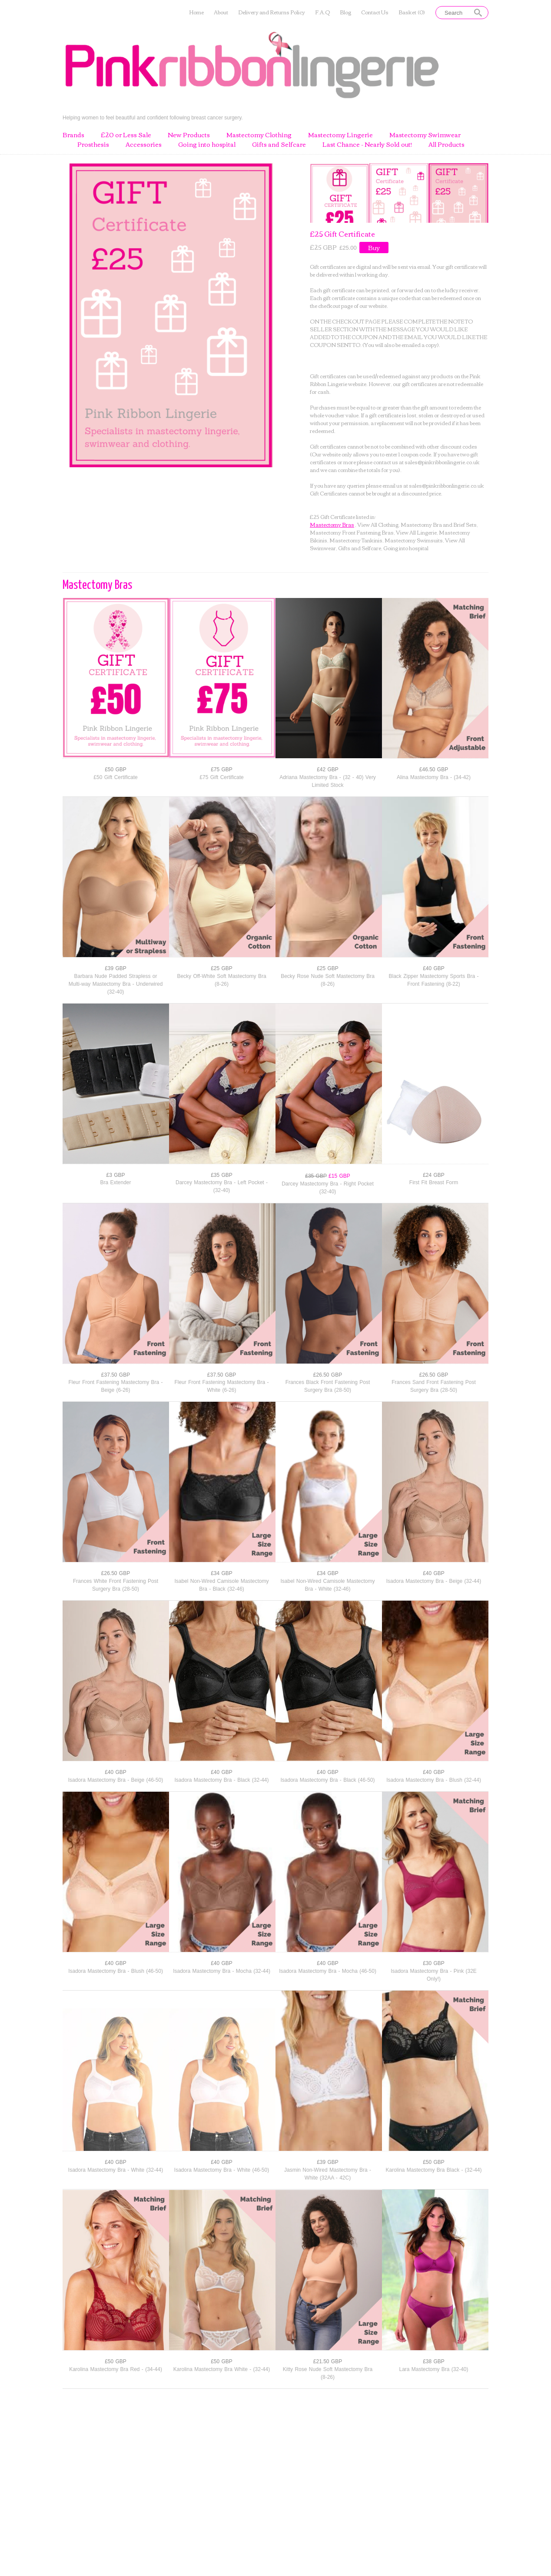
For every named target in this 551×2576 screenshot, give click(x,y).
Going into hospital (207, 144)
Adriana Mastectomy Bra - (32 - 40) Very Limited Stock (327, 781)
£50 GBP (115, 769)
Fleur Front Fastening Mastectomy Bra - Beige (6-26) (115, 1386)
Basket (411, 12)
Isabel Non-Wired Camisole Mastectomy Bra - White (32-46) (327, 1585)
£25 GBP (221, 968)
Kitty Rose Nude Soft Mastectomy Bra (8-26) (327, 2373)
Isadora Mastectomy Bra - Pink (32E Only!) (434, 1975)
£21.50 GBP (327, 2361)
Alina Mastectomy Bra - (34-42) (434, 777)
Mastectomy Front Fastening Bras (352, 532)
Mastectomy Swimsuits (414, 540)
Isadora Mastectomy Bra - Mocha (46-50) (327, 1971)
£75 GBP (221, 769)
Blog (345, 12)
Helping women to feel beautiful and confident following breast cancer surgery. (153, 117)
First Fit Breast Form (433, 1182)
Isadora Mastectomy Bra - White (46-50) (221, 2170)
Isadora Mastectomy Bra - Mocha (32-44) (221, 1971)
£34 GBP (221, 1573)
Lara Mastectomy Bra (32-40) (433, 2369)
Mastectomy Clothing (259, 135)
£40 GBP (434, 968)
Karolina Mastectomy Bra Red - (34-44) (115, 2369)
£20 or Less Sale (126, 135)
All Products (446, 144)
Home (196, 12)
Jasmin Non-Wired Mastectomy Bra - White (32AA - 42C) (327, 2174)
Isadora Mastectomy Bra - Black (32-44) (221, 1780)
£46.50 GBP (433, 769)
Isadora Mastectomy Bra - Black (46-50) (327, 1780)
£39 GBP (115, 968)
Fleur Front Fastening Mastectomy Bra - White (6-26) (221, 1386)
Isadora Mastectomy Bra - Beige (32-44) (433, 1581)
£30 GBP (434, 1963)
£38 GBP (434, 2361)
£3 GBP (115, 1175)
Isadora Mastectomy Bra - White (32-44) (115, 2170)
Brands (73, 135)
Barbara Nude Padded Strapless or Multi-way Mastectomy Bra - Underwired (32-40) (116, 984)
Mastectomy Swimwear (425, 135)
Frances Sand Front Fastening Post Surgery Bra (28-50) (433, 1386)
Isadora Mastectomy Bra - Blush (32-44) (433, 1780)
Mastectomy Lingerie (340, 135)
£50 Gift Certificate (115, 777)
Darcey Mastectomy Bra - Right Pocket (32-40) (328, 1188)
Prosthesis (93, 144)
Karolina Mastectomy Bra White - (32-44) (221, 2369)
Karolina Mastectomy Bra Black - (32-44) (433, 2170)
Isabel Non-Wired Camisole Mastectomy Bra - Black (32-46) (221, 1585)
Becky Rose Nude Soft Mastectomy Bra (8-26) (328, 980)
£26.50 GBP (327, 1375)
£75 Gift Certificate (221, 777)
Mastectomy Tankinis (355, 540)
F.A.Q (322, 12)
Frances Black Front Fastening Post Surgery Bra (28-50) (327, 1386)
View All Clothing (377, 524)
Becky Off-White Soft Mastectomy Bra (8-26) (221, 980)
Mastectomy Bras (332, 524)
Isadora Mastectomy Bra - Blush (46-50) (115, 1971)
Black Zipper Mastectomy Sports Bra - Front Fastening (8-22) (433, 980)
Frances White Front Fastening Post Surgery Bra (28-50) (115, 1585)
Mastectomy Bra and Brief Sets (439, 524)
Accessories (144, 144)
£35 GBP (221, 1175)
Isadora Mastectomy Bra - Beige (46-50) (115, 1780)
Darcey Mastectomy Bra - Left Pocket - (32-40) (222, 1186)
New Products (189, 135)
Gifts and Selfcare (279, 144)
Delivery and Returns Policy (271, 12)
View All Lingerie (416, 532)
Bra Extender (115, 1182)
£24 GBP (434, 1175)
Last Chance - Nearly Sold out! (367, 144)
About (221, 12)
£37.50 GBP (115, 1375)
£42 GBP (328, 769)
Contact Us (374, 12)
